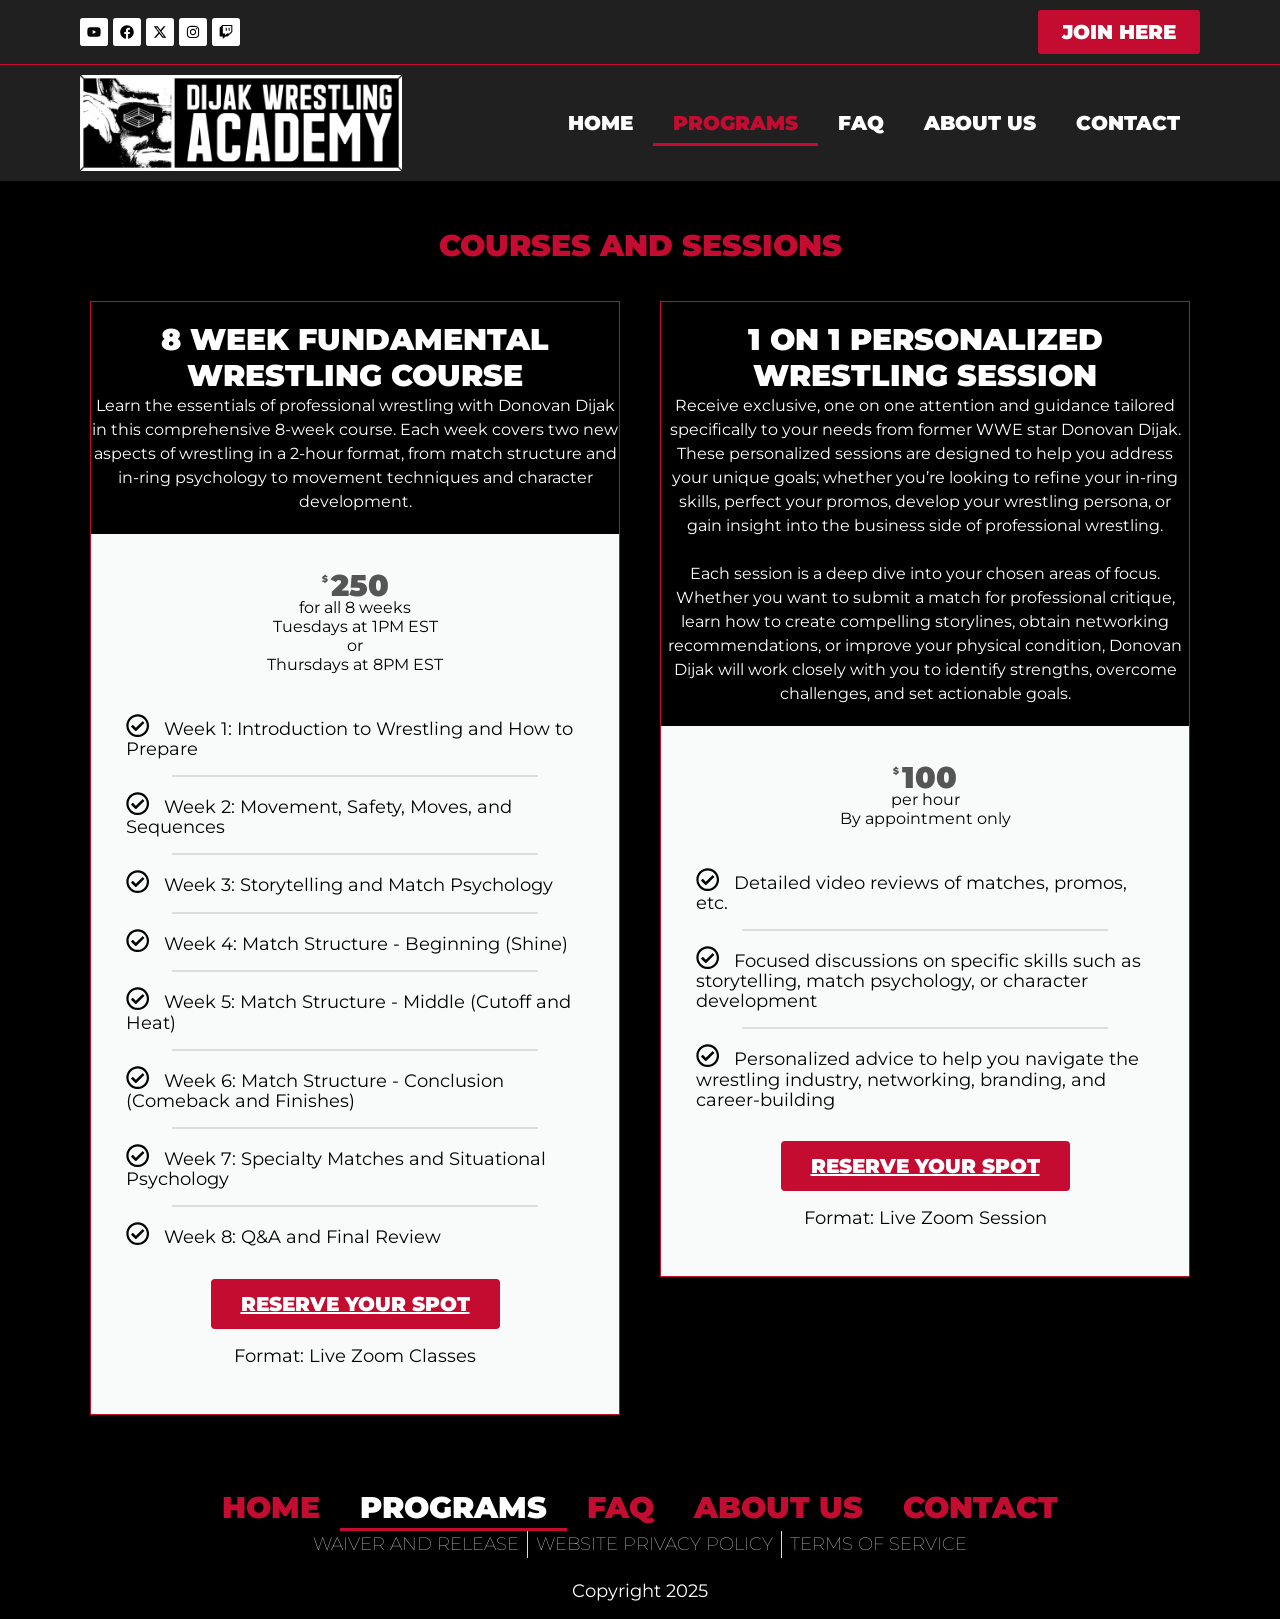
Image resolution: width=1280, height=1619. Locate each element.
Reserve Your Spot (355, 1304)
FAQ (861, 123)
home (600, 123)
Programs (735, 123)
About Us (980, 123)
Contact (1128, 123)
